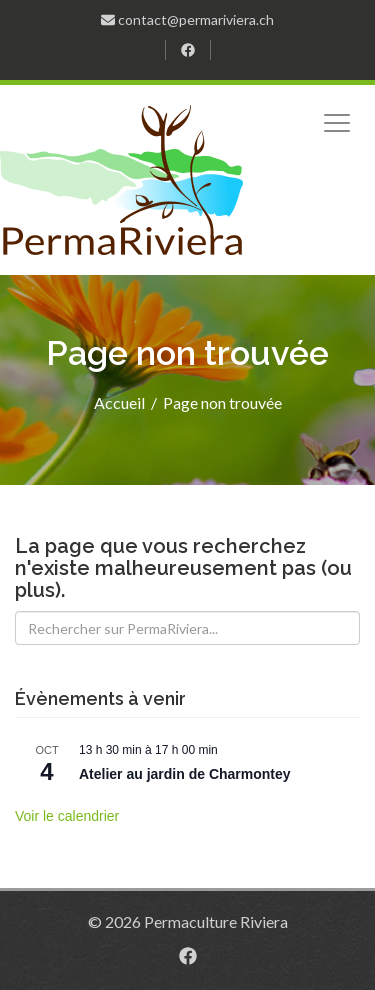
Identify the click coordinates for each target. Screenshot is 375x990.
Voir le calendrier (67, 816)
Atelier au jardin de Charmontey (185, 774)
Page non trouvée (222, 402)
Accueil (119, 402)
